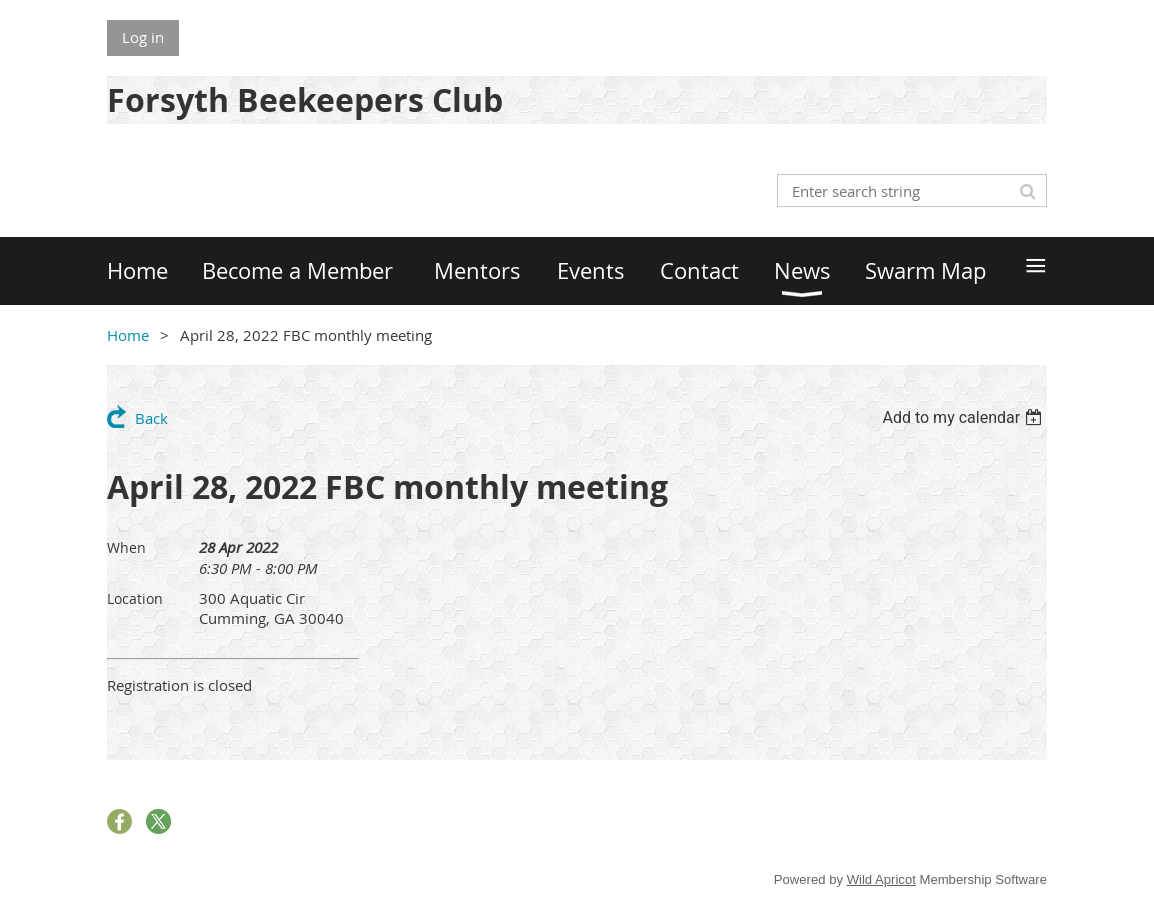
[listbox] (964, 417)
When (126, 547)
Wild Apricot (881, 879)
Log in (143, 37)
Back (151, 418)
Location (135, 598)
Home (128, 335)
